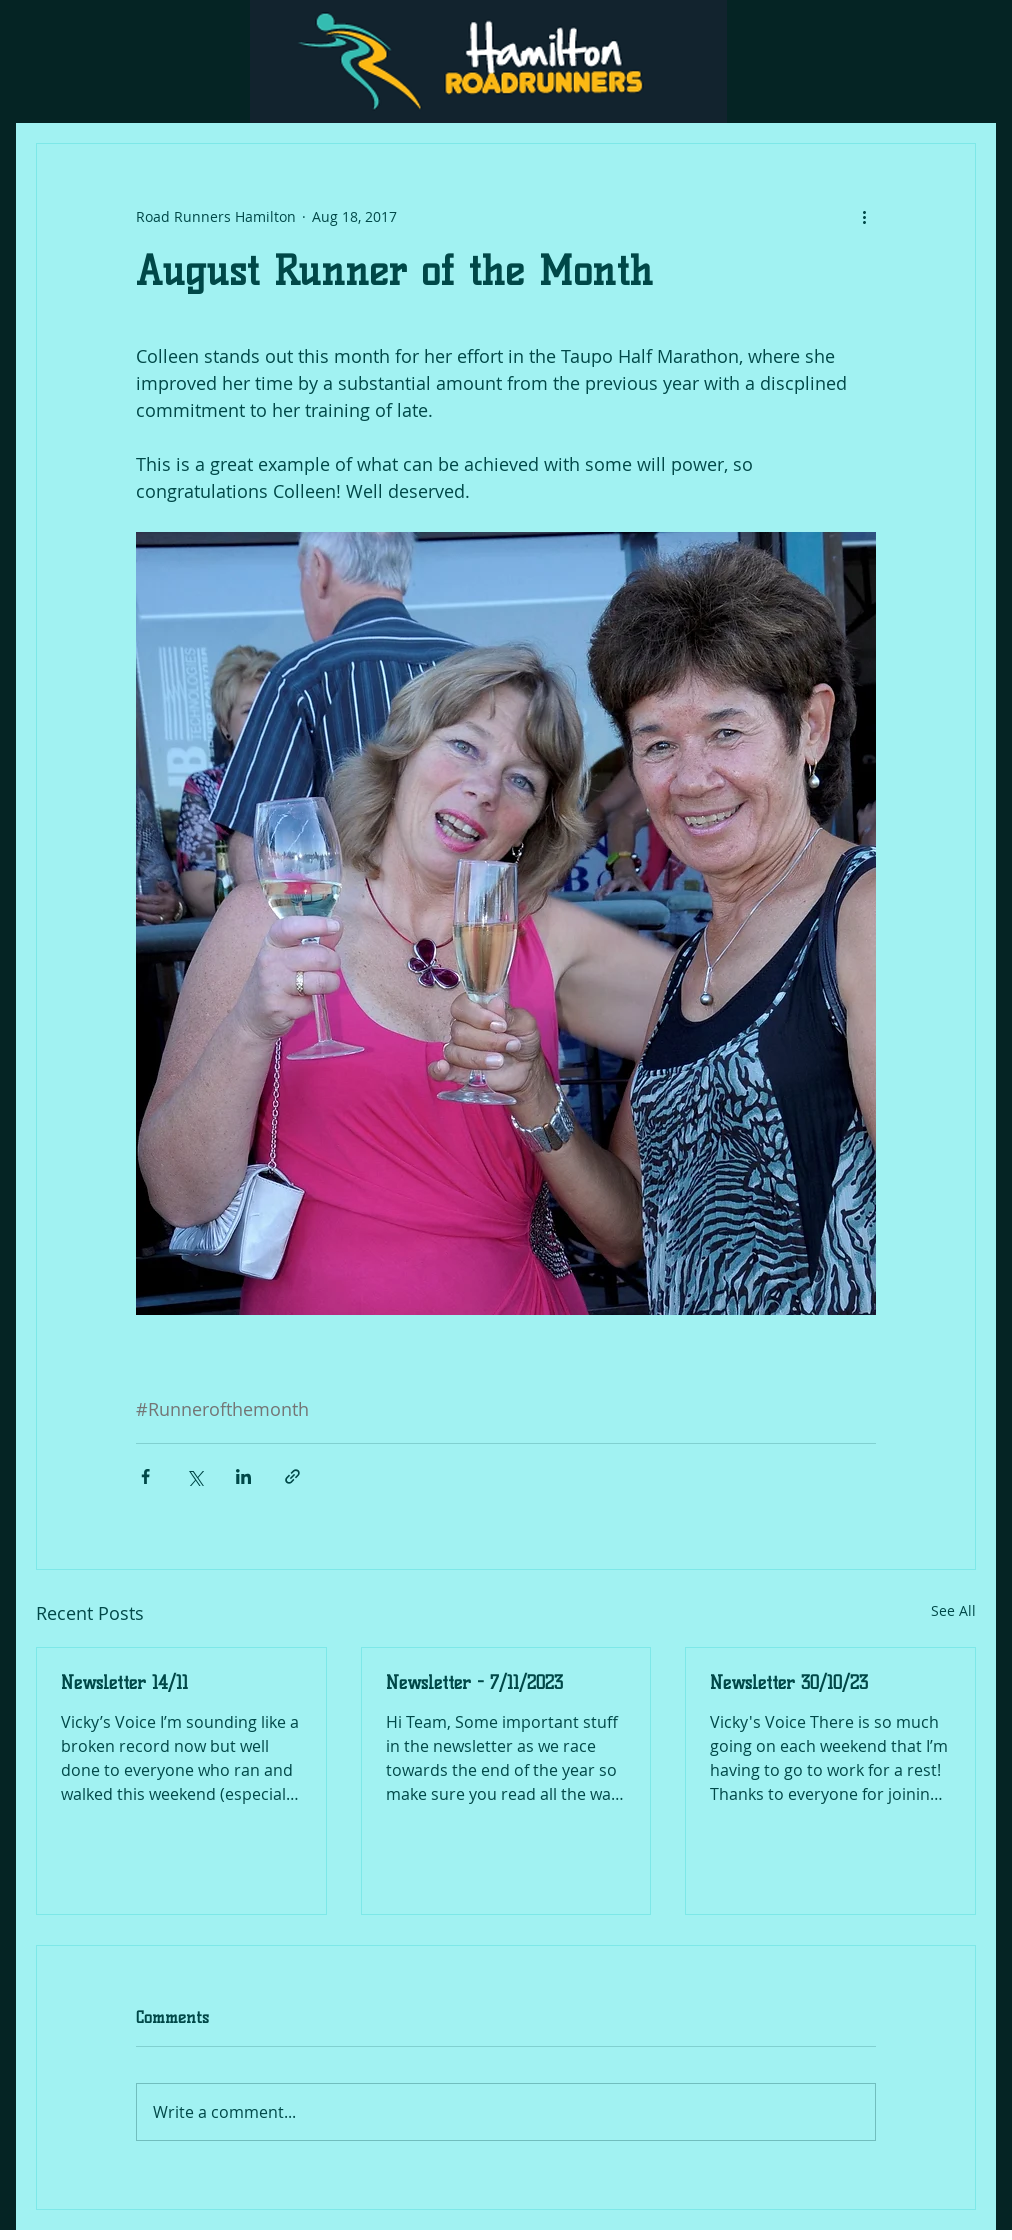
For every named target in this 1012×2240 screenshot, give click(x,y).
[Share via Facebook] (145, 1476)
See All (953, 1610)
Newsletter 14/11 (124, 1683)
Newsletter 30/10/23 (789, 1683)
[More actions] (864, 216)
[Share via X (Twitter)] (194, 1476)
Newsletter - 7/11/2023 (474, 1683)
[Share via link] (292, 1476)
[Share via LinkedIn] (243, 1476)
